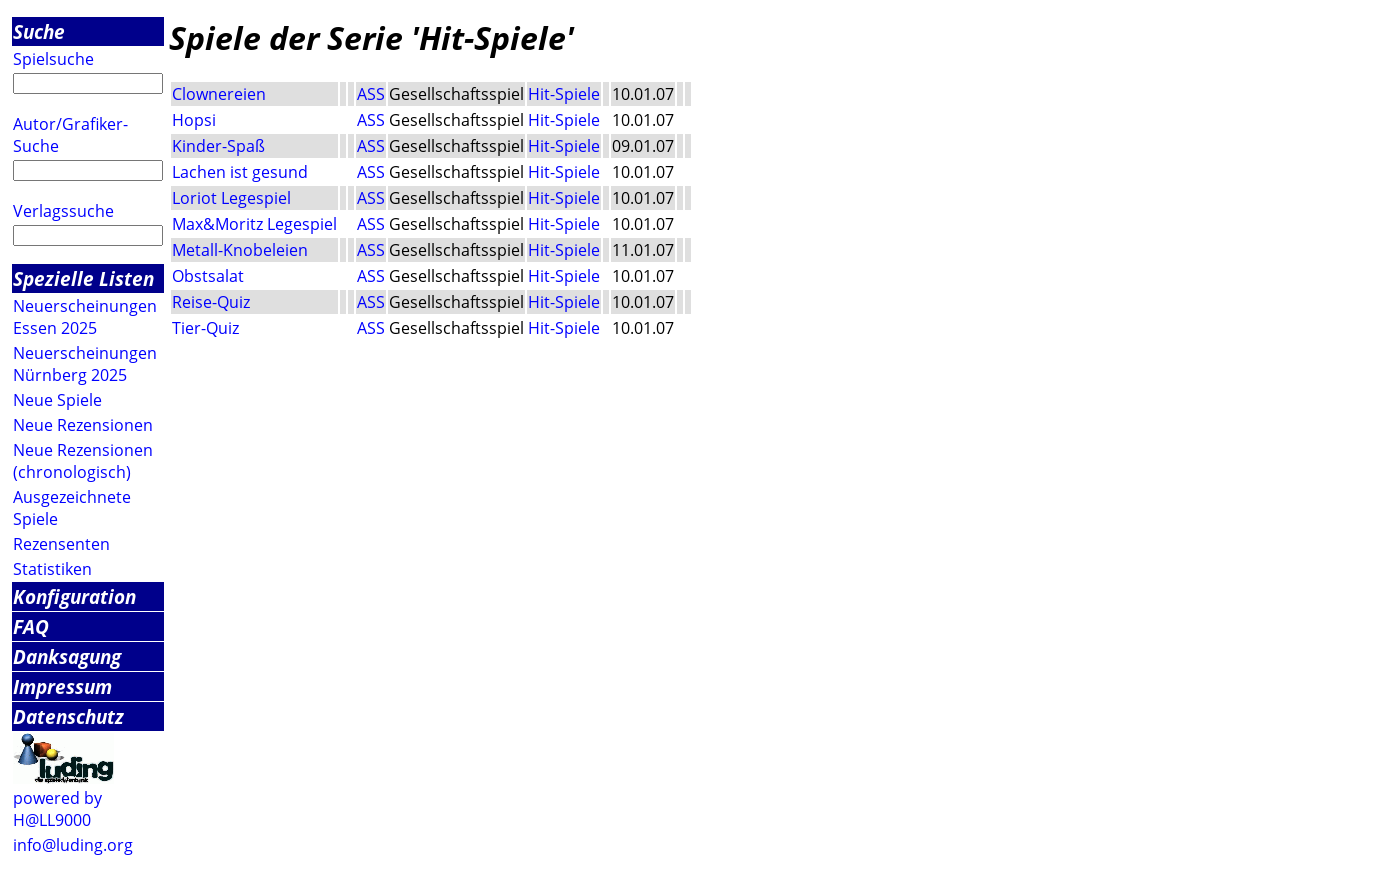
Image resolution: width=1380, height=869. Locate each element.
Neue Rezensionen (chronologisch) (83, 461)
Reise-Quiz (211, 302)
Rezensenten (61, 544)
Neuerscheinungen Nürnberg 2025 (85, 364)
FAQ (31, 626)
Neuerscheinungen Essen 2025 (85, 317)
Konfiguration (74, 596)
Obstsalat (208, 276)
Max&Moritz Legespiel (254, 224)
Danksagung (67, 656)
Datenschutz (68, 716)
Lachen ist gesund (240, 172)
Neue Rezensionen (83, 425)
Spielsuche (53, 59)
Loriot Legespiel (231, 198)
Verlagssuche (63, 211)
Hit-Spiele (564, 94)
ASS (371, 94)
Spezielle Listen (83, 278)
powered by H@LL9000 (57, 809)
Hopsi (194, 120)
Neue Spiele (57, 400)
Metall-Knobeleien (240, 250)
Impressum (62, 686)
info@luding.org (73, 845)
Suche (39, 31)
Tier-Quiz (205, 328)
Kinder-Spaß (218, 146)
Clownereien (219, 94)
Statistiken (52, 569)
